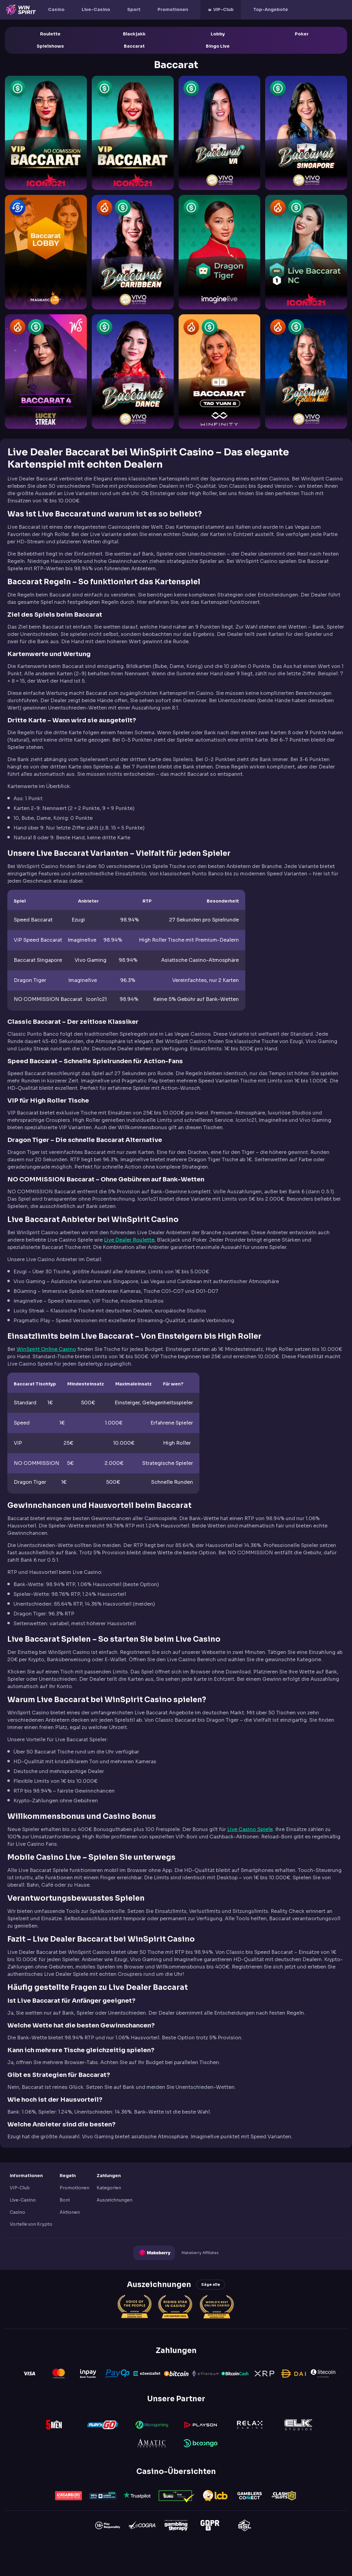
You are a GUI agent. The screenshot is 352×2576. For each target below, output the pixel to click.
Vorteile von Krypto (31, 2224)
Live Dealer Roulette (129, 1240)
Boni (65, 2200)
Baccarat (134, 46)
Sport (133, 9)
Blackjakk (134, 34)
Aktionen (70, 2212)
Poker (302, 34)
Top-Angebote (270, 9)
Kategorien (109, 2188)
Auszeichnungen (114, 2200)
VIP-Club (223, 9)
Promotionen (172, 9)
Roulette (50, 34)
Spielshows (50, 46)
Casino (56, 9)
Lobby (218, 34)
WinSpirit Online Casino (46, 1349)
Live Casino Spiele (250, 1829)
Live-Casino (96, 9)
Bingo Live (218, 46)
